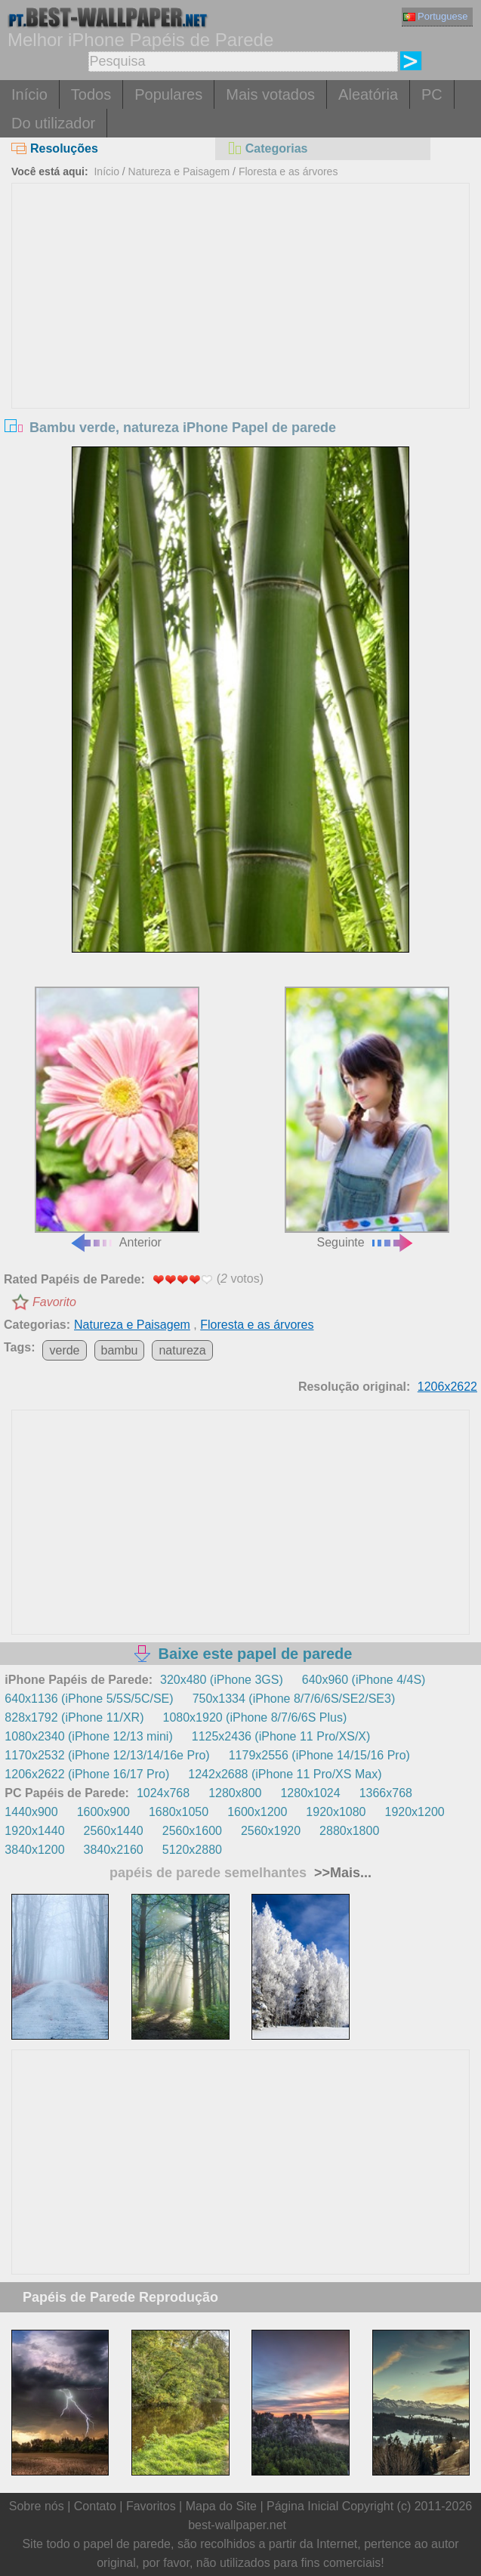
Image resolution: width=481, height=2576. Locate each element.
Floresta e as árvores (288, 171)
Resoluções (54, 148)
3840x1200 (34, 1849)
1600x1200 (257, 1811)
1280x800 (234, 1793)
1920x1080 (335, 1811)
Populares (168, 94)
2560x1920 (271, 1830)
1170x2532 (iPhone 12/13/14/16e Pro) (107, 1755)
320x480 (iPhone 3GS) (221, 1679)
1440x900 (31, 1811)
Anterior (117, 1117)
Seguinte (367, 1117)
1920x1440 (34, 1830)
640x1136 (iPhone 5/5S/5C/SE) (89, 1698)
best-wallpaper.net (237, 2525)
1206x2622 (447, 1386)
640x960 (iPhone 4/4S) (364, 1679)
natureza (182, 1350)
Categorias (267, 148)
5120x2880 (192, 1849)
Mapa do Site (221, 2506)
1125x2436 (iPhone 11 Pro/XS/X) (281, 1736)
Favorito (54, 1302)
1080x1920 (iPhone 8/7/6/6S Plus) (254, 1717)
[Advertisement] (240, 297)
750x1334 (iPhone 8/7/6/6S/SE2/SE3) (294, 1698)
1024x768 (163, 1793)
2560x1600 (192, 1830)
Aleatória (368, 94)
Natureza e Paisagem (179, 171)
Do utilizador (53, 123)
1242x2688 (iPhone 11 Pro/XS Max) (284, 1774)
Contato (95, 2506)
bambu (119, 1350)
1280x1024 (310, 1793)
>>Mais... (341, 1872)
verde (64, 1350)
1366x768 (385, 1793)
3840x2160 (113, 1849)
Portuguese (435, 16)
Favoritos (151, 2506)
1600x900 (103, 1811)
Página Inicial (302, 2506)
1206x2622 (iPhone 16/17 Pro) (87, 1774)
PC (431, 94)
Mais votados (270, 94)
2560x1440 (113, 1830)
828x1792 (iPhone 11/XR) (74, 1717)
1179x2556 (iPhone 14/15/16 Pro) (319, 1755)
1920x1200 (415, 1811)
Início (29, 94)
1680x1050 (178, 1811)
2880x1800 (349, 1830)
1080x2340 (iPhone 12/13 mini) (88, 1736)
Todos (91, 94)
